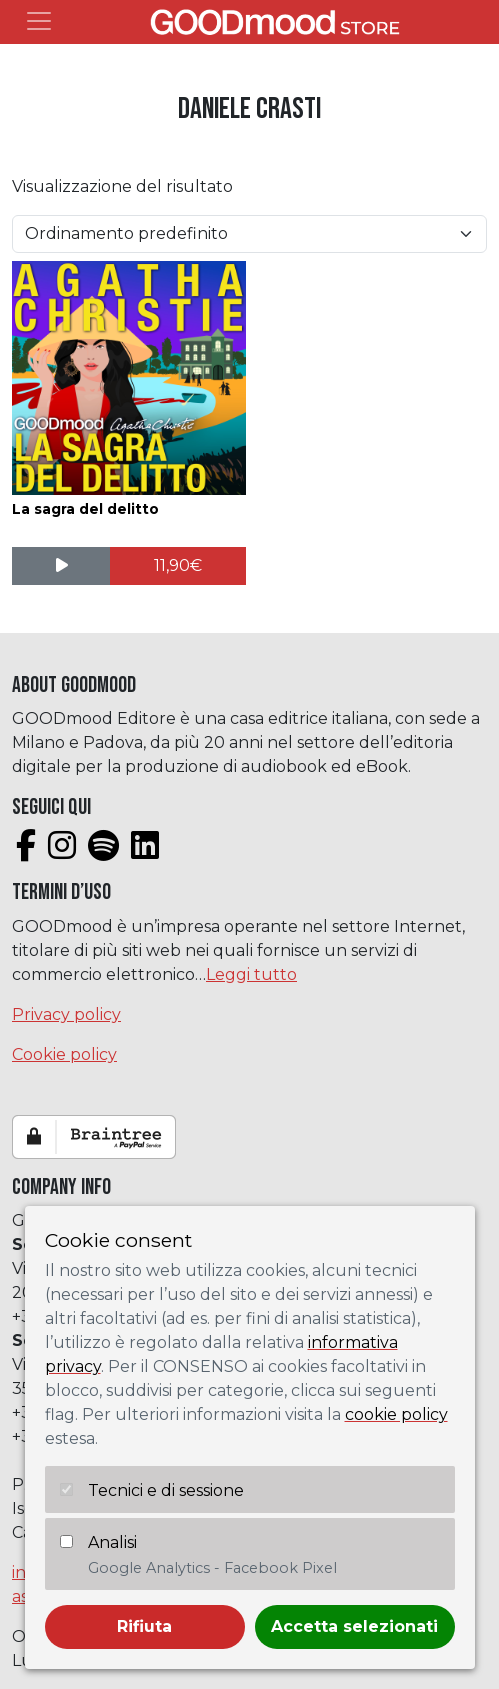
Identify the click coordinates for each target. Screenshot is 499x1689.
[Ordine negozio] (249, 234)
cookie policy (396, 1414)
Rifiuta (144, 1626)
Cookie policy (64, 1054)
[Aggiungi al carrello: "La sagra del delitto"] (177, 566)
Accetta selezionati (354, 1626)
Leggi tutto (251, 974)
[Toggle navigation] (39, 21)
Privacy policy (66, 1014)
